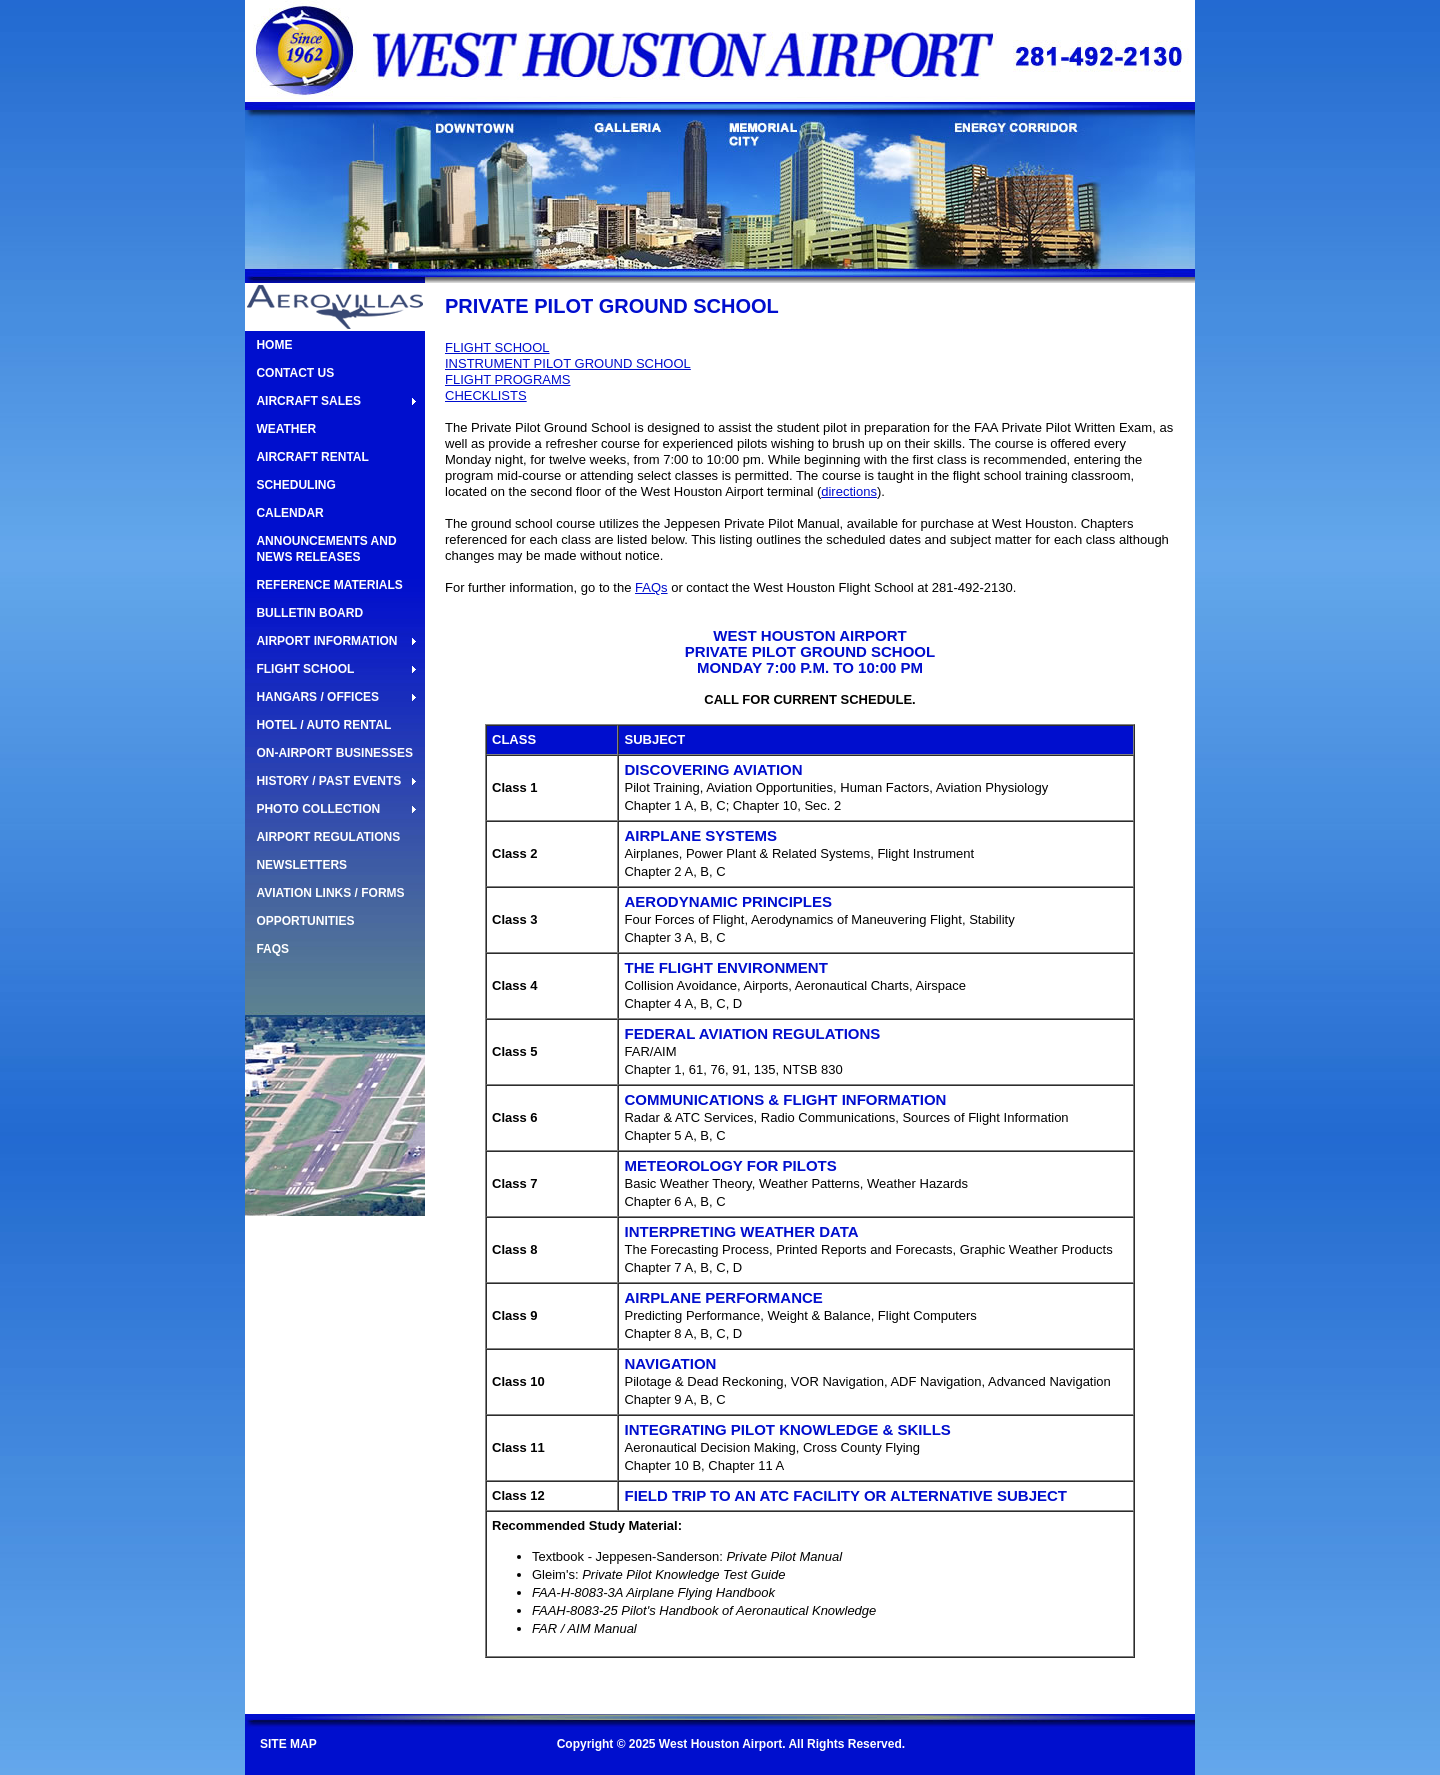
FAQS (272, 949)
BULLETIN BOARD (309, 613)
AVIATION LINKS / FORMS (330, 893)
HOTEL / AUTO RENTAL (323, 725)
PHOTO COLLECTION (318, 809)
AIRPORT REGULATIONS (328, 837)
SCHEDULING (295, 485)
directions (849, 491)
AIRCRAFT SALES (308, 401)
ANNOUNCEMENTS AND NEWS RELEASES (326, 549)
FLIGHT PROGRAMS (507, 379)
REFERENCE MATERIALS (329, 585)
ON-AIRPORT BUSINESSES (334, 753)
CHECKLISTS (486, 395)
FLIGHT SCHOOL (305, 669)
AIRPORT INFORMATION (326, 641)
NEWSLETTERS (301, 865)
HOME (274, 345)
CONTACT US (295, 373)
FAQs (651, 587)
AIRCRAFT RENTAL (312, 457)
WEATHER (286, 429)
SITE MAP (288, 1744)
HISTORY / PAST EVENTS (328, 781)
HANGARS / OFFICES (317, 697)
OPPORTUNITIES (305, 921)
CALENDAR (289, 513)
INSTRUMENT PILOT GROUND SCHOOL (568, 363)
